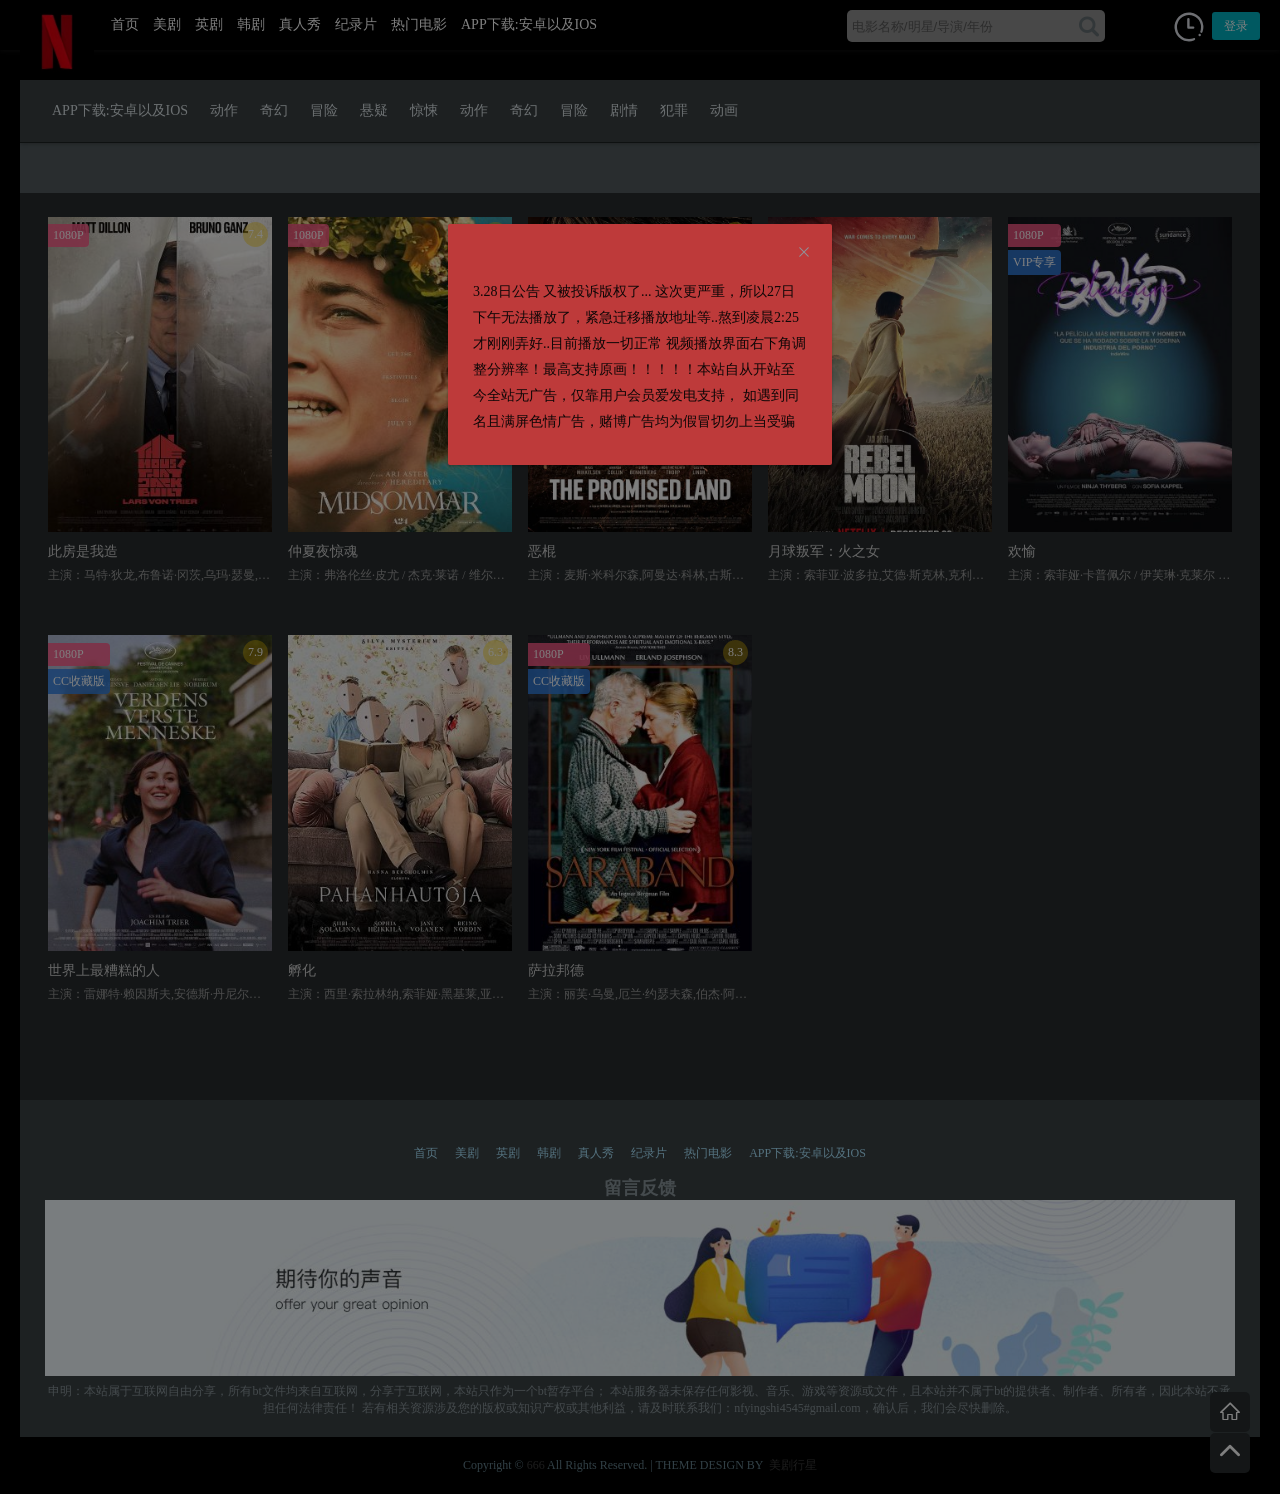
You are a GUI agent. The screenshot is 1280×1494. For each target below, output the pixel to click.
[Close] (804, 253)
